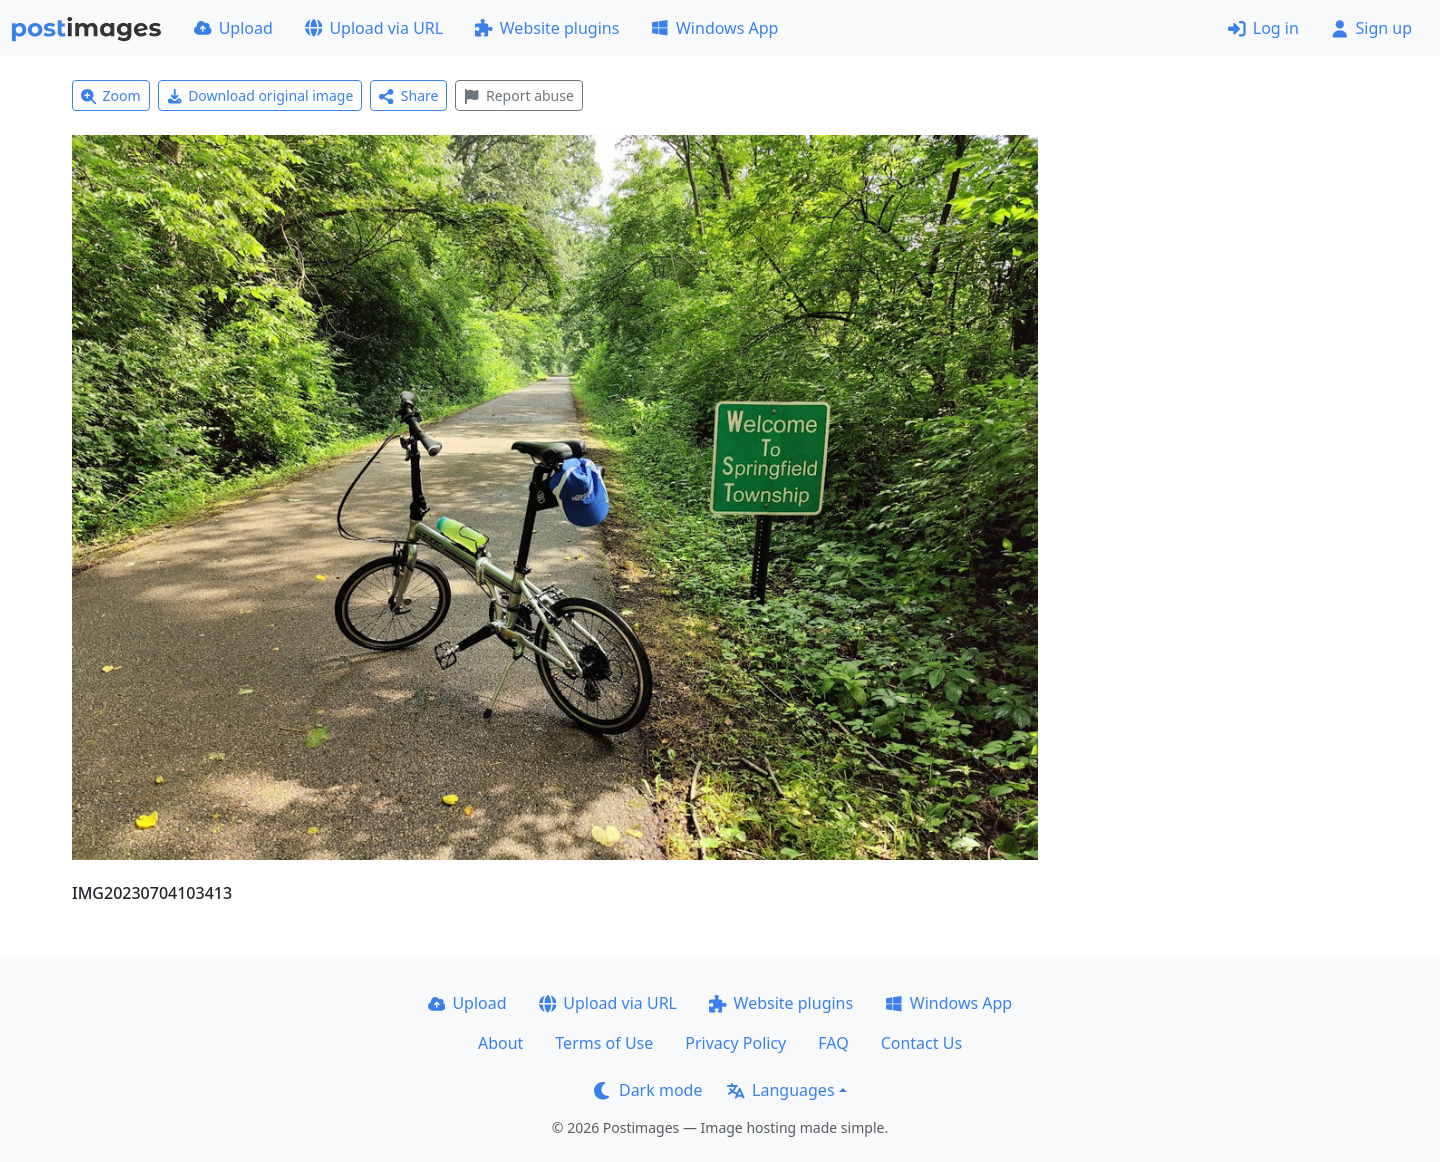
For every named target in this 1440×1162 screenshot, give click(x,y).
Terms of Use (604, 1043)
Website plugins (547, 28)
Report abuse (518, 95)
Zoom (111, 95)
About (500, 1043)
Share (408, 95)
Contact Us (921, 1043)
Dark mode (648, 1090)
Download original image (260, 95)
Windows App (714, 28)
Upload (233, 28)
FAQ (833, 1043)
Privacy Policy (735, 1043)
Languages (780, 1090)
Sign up (1371, 28)
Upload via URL (374, 28)
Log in (1263, 28)
